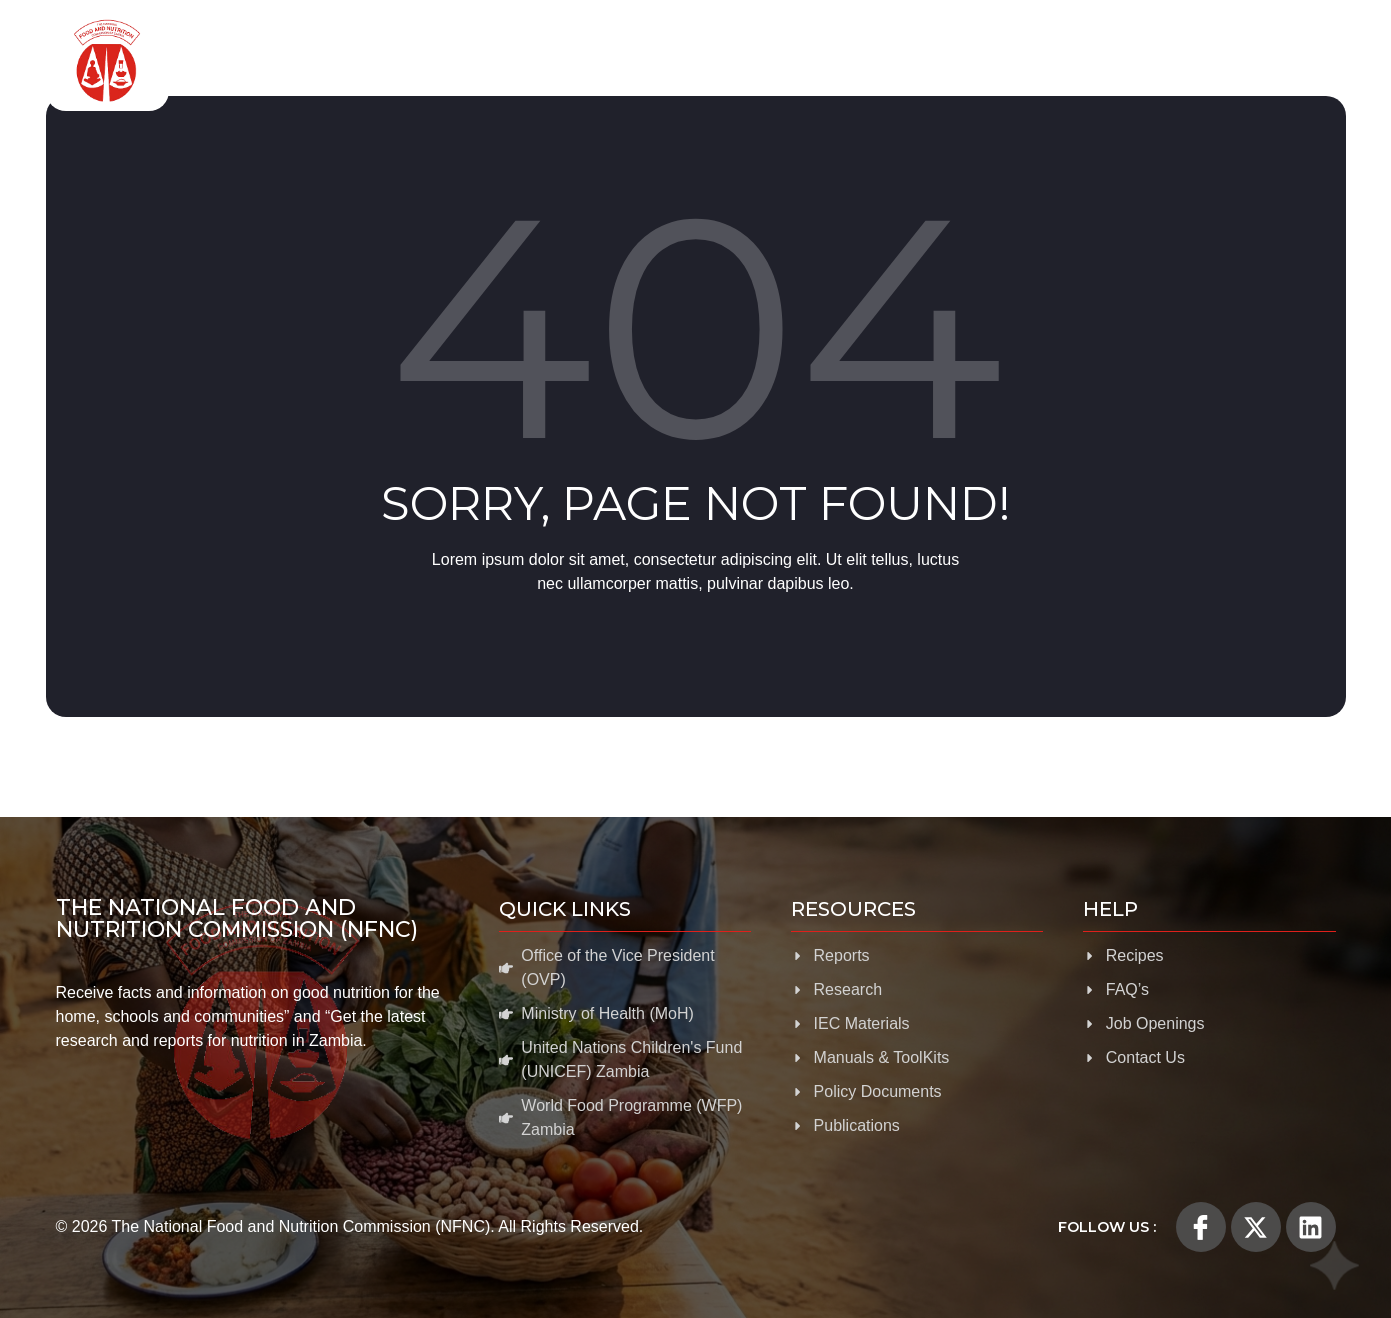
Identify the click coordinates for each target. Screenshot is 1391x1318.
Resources (1040, 61)
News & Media (1181, 61)
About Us (438, 61)
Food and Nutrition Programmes (635, 61)
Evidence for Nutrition (873, 61)
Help (1301, 61)
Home (343, 60)
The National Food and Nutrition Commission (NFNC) (237, 918)
